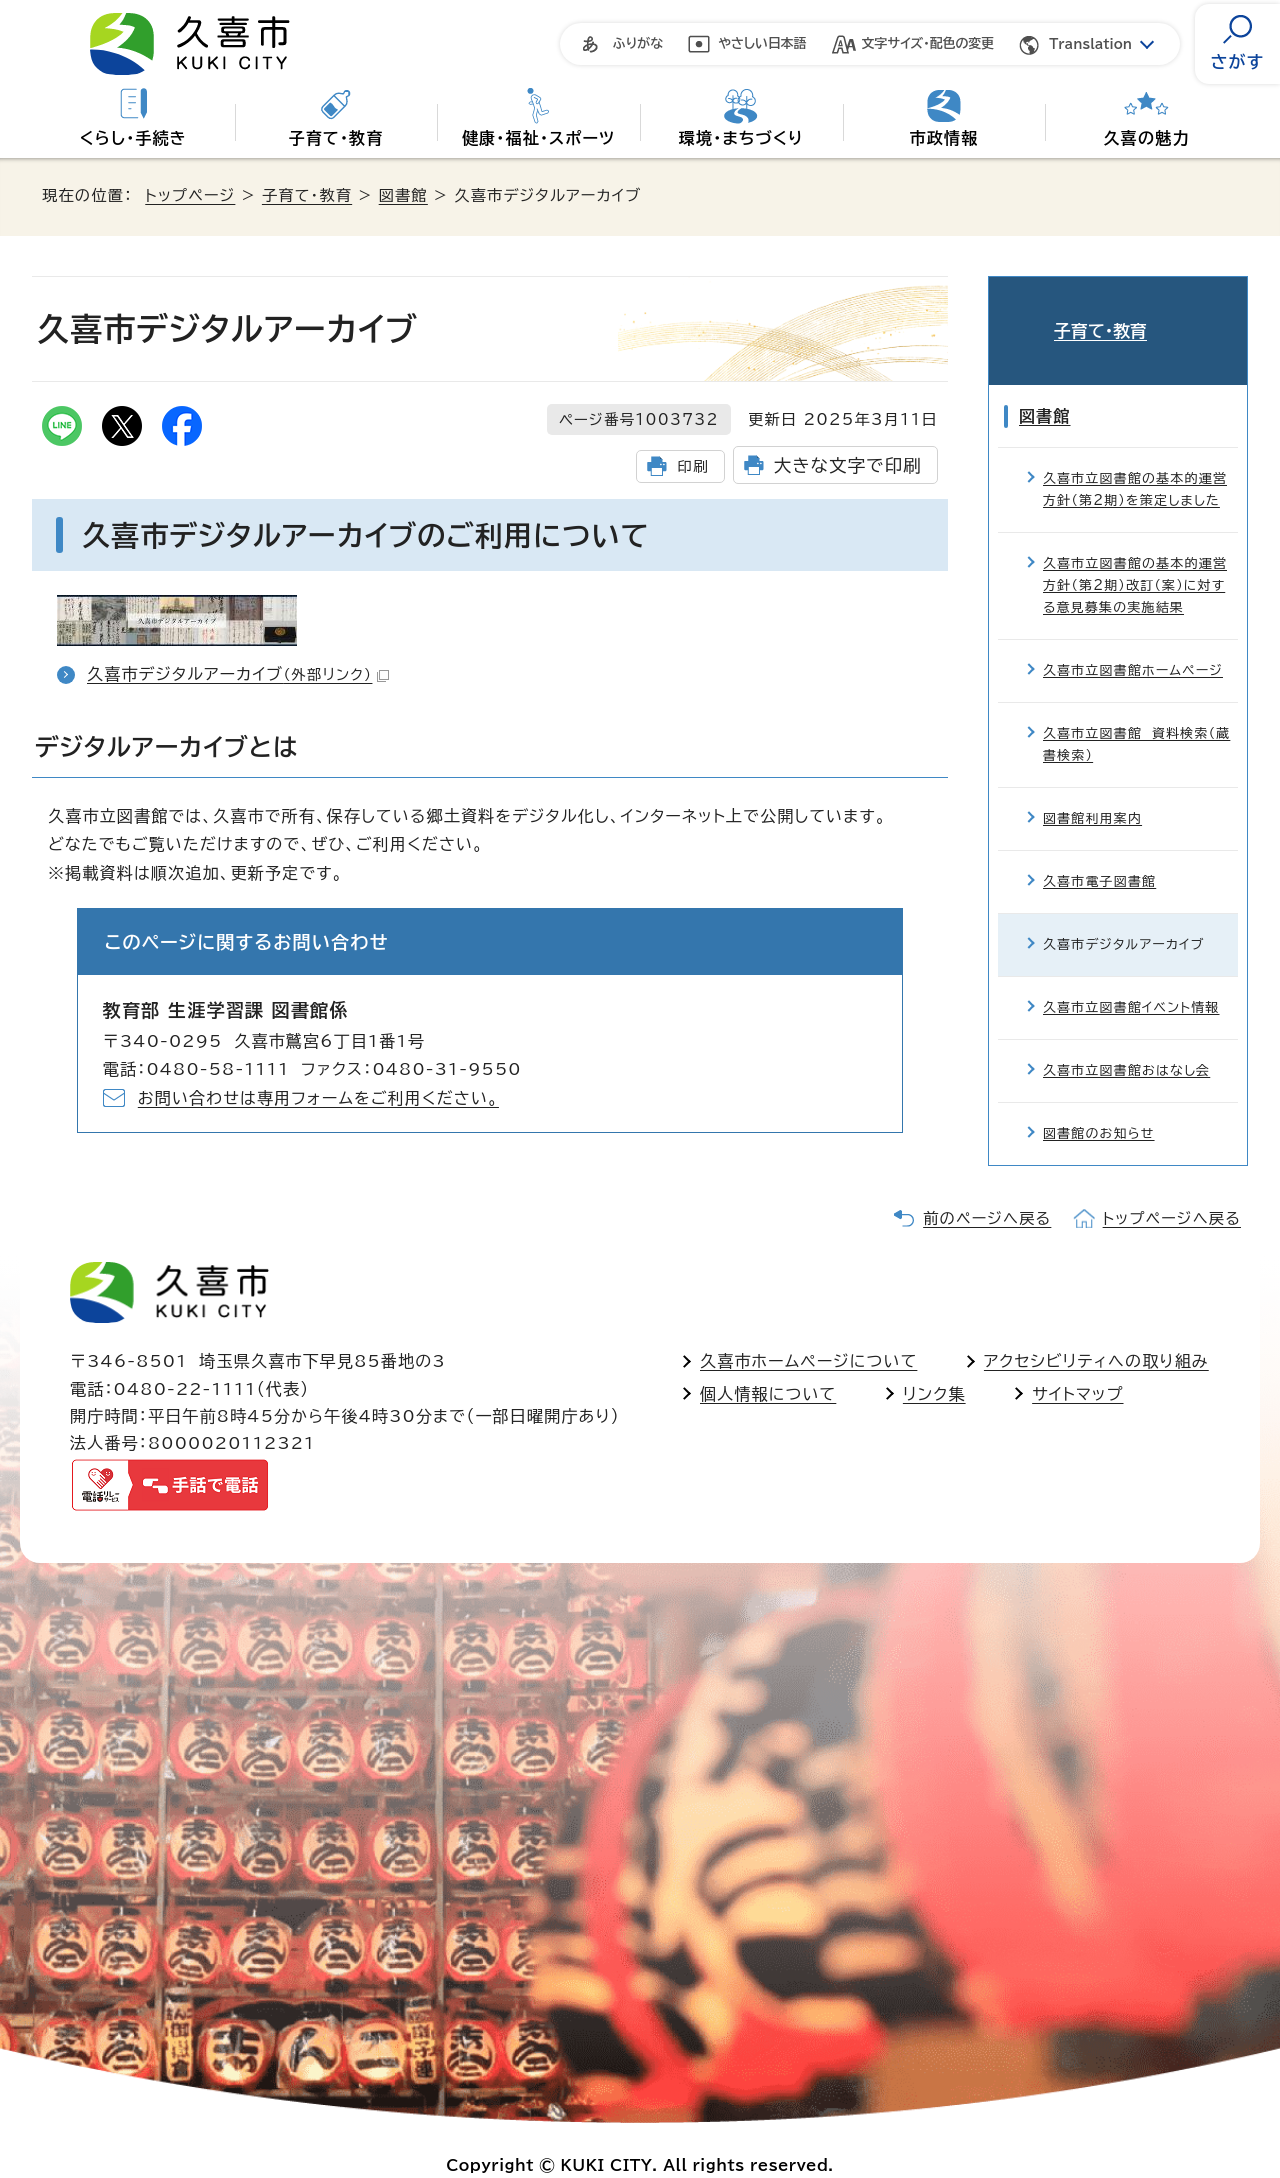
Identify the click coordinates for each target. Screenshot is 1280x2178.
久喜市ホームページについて (808, 1331)
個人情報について (768, 1364)
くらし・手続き (133, 138)
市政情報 (944, 138)
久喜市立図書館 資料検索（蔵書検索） (1136, 714)
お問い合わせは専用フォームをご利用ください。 (318, 1098)
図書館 (403, 195)
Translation (1090, 44)
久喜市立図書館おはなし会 (1126, 1040)
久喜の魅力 (1147, 138)
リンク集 (934, 1364)
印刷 (692, 466)
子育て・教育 (335, 138)
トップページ (190, 195)
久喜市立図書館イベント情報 (1131, 977)
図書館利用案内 (1092, 788)
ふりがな (638, 43)
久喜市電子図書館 (1099, 851)
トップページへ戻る (1172, 1188)
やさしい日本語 (762, 43)
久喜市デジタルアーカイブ (238, 674)
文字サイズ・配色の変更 (928, 43)
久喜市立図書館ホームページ (1133, 640)
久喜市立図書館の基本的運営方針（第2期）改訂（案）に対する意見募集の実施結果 (1135, 555)
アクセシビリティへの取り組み (1096, 1331)
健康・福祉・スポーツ (538, 138)
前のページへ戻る (987, 1188)
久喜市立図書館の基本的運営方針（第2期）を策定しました (1135, 459)
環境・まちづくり (741, 138)
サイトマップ (1077, 1364)
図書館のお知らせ (1099, 1103)
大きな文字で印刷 (848, 465)
